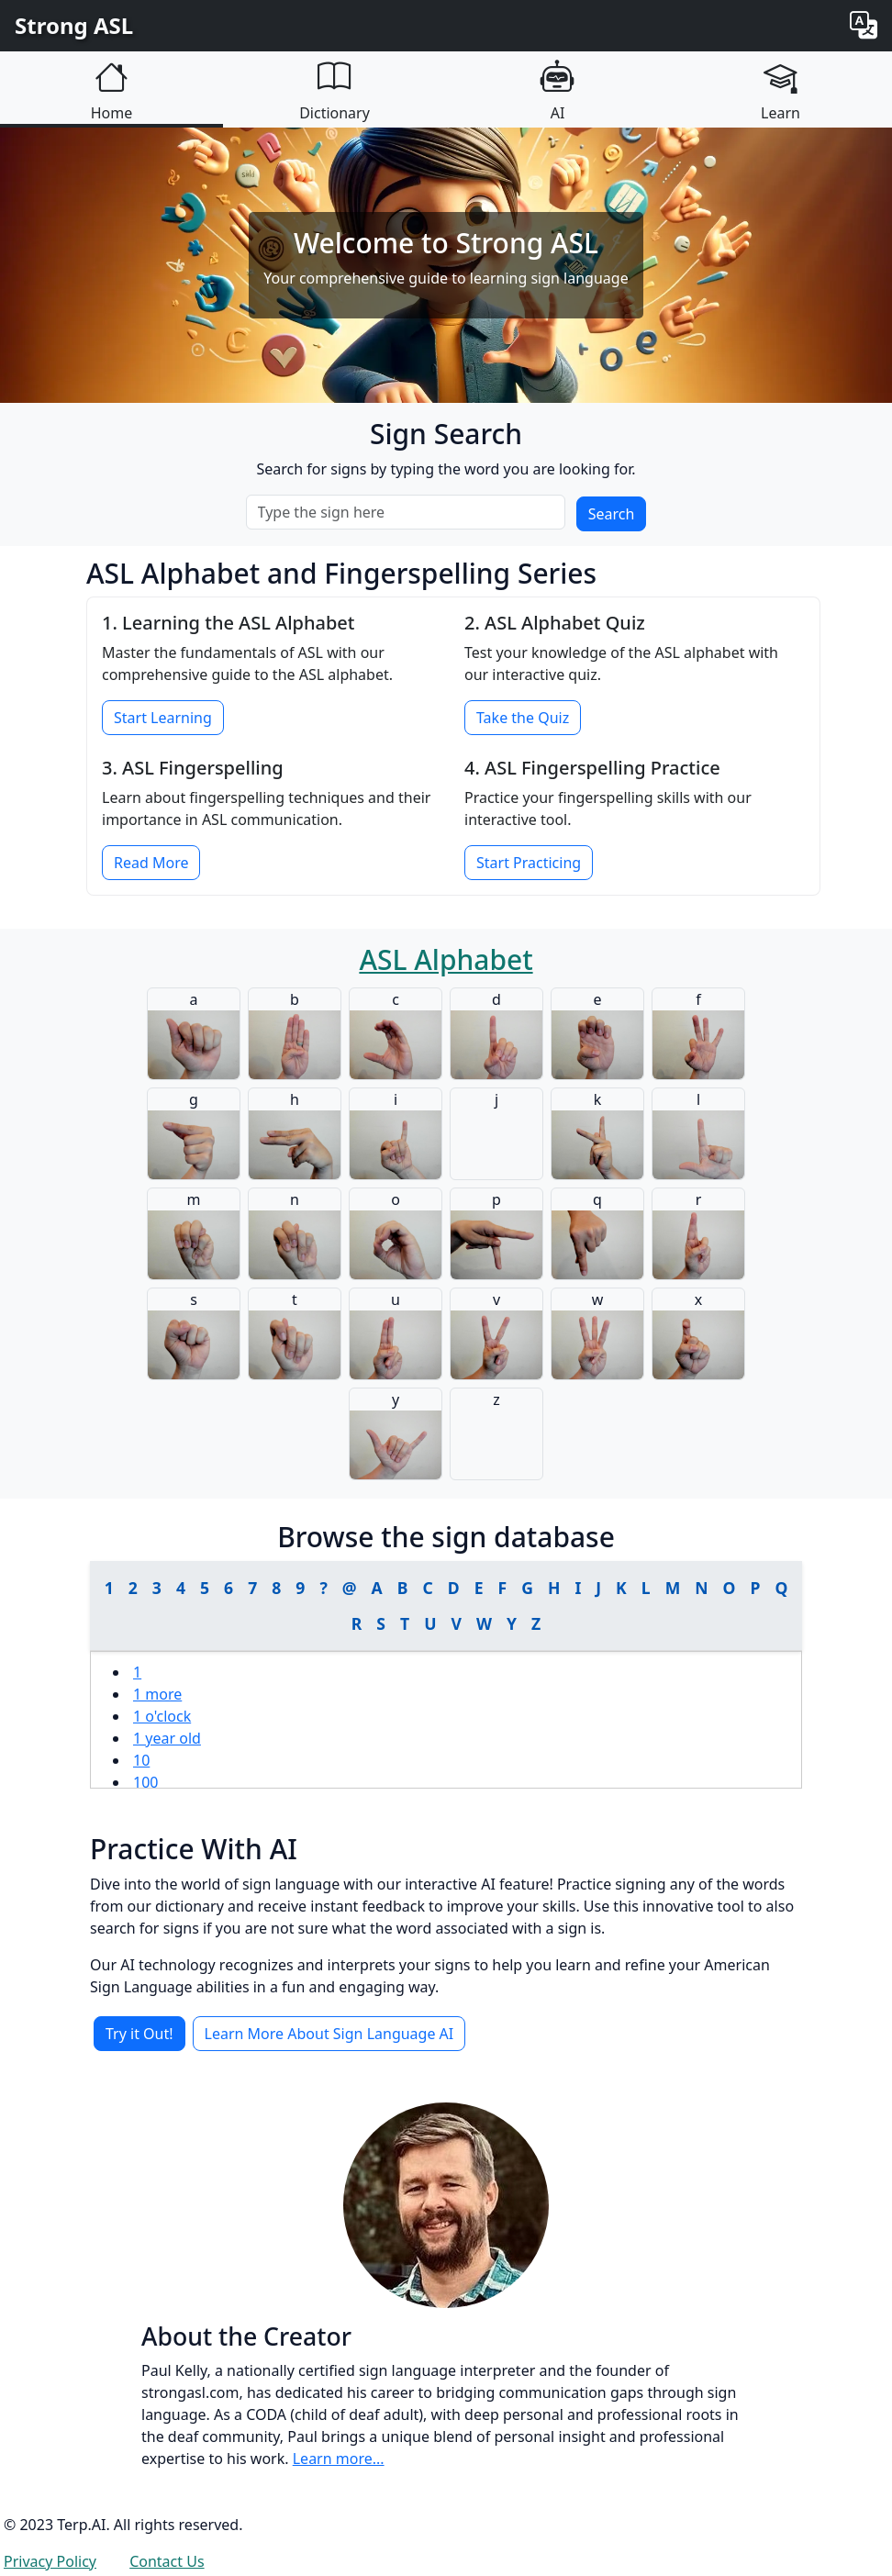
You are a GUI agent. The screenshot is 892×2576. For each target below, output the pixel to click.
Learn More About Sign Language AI (329, 2034)
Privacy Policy (50, 2561)
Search (611, 514)
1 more (157, 1694)
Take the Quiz (522, 718)
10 (141, 1760)
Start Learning (163, 718)
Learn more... (339, 2458)
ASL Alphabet (445, 959)
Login (257, 2561)
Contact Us (166, 2561)
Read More (151, 863)
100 (145, 1782)
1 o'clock (162, 1716)
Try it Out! (139, 2034)
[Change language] (863, 26)
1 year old (167, 1738)
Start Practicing (528, 863)
